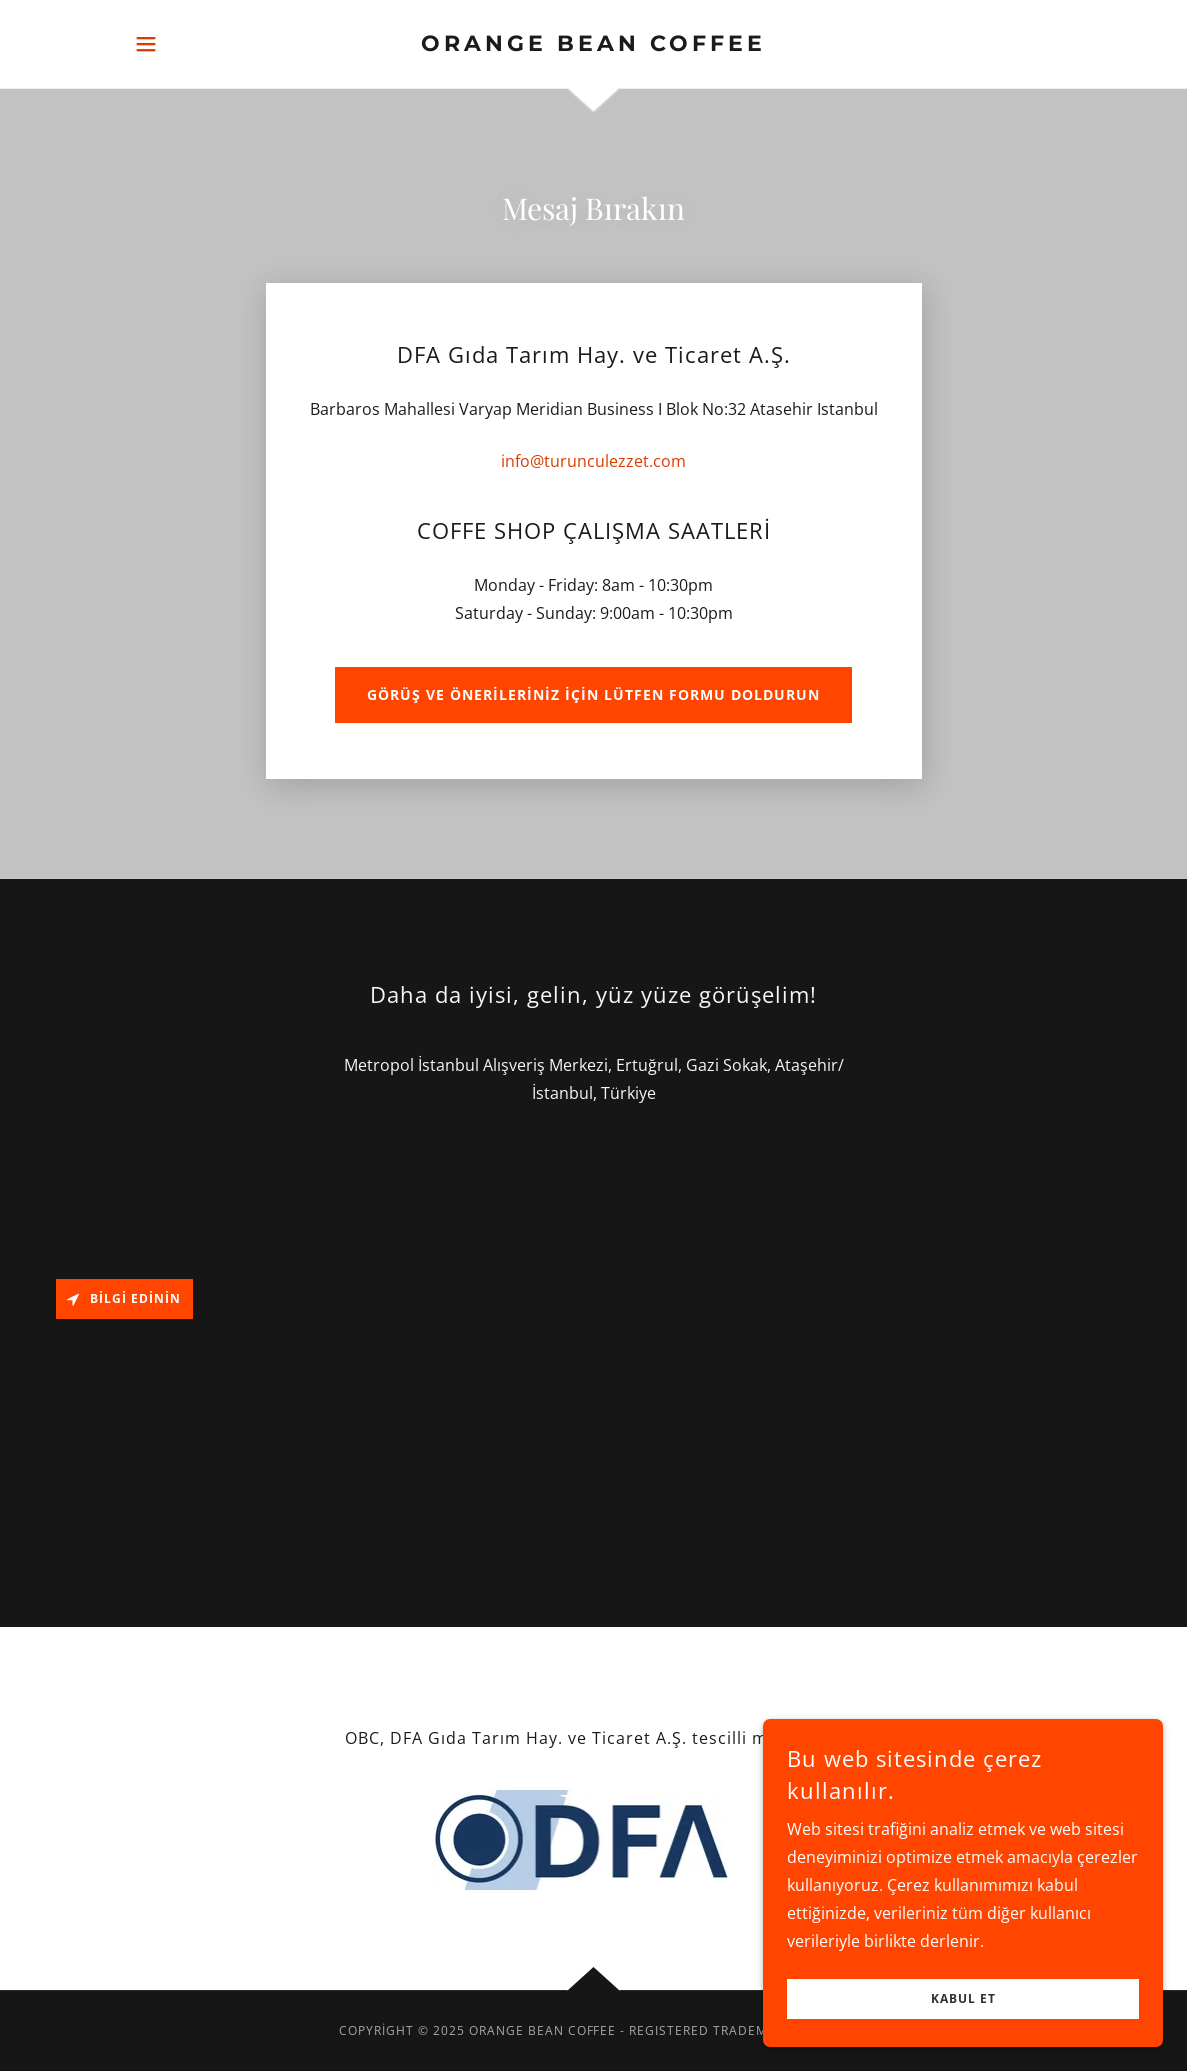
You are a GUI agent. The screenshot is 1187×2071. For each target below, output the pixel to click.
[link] (593, 45)
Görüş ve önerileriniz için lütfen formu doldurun (593, 694)
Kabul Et (963, 1999)
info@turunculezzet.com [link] (593, 461)
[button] (146, 44)
